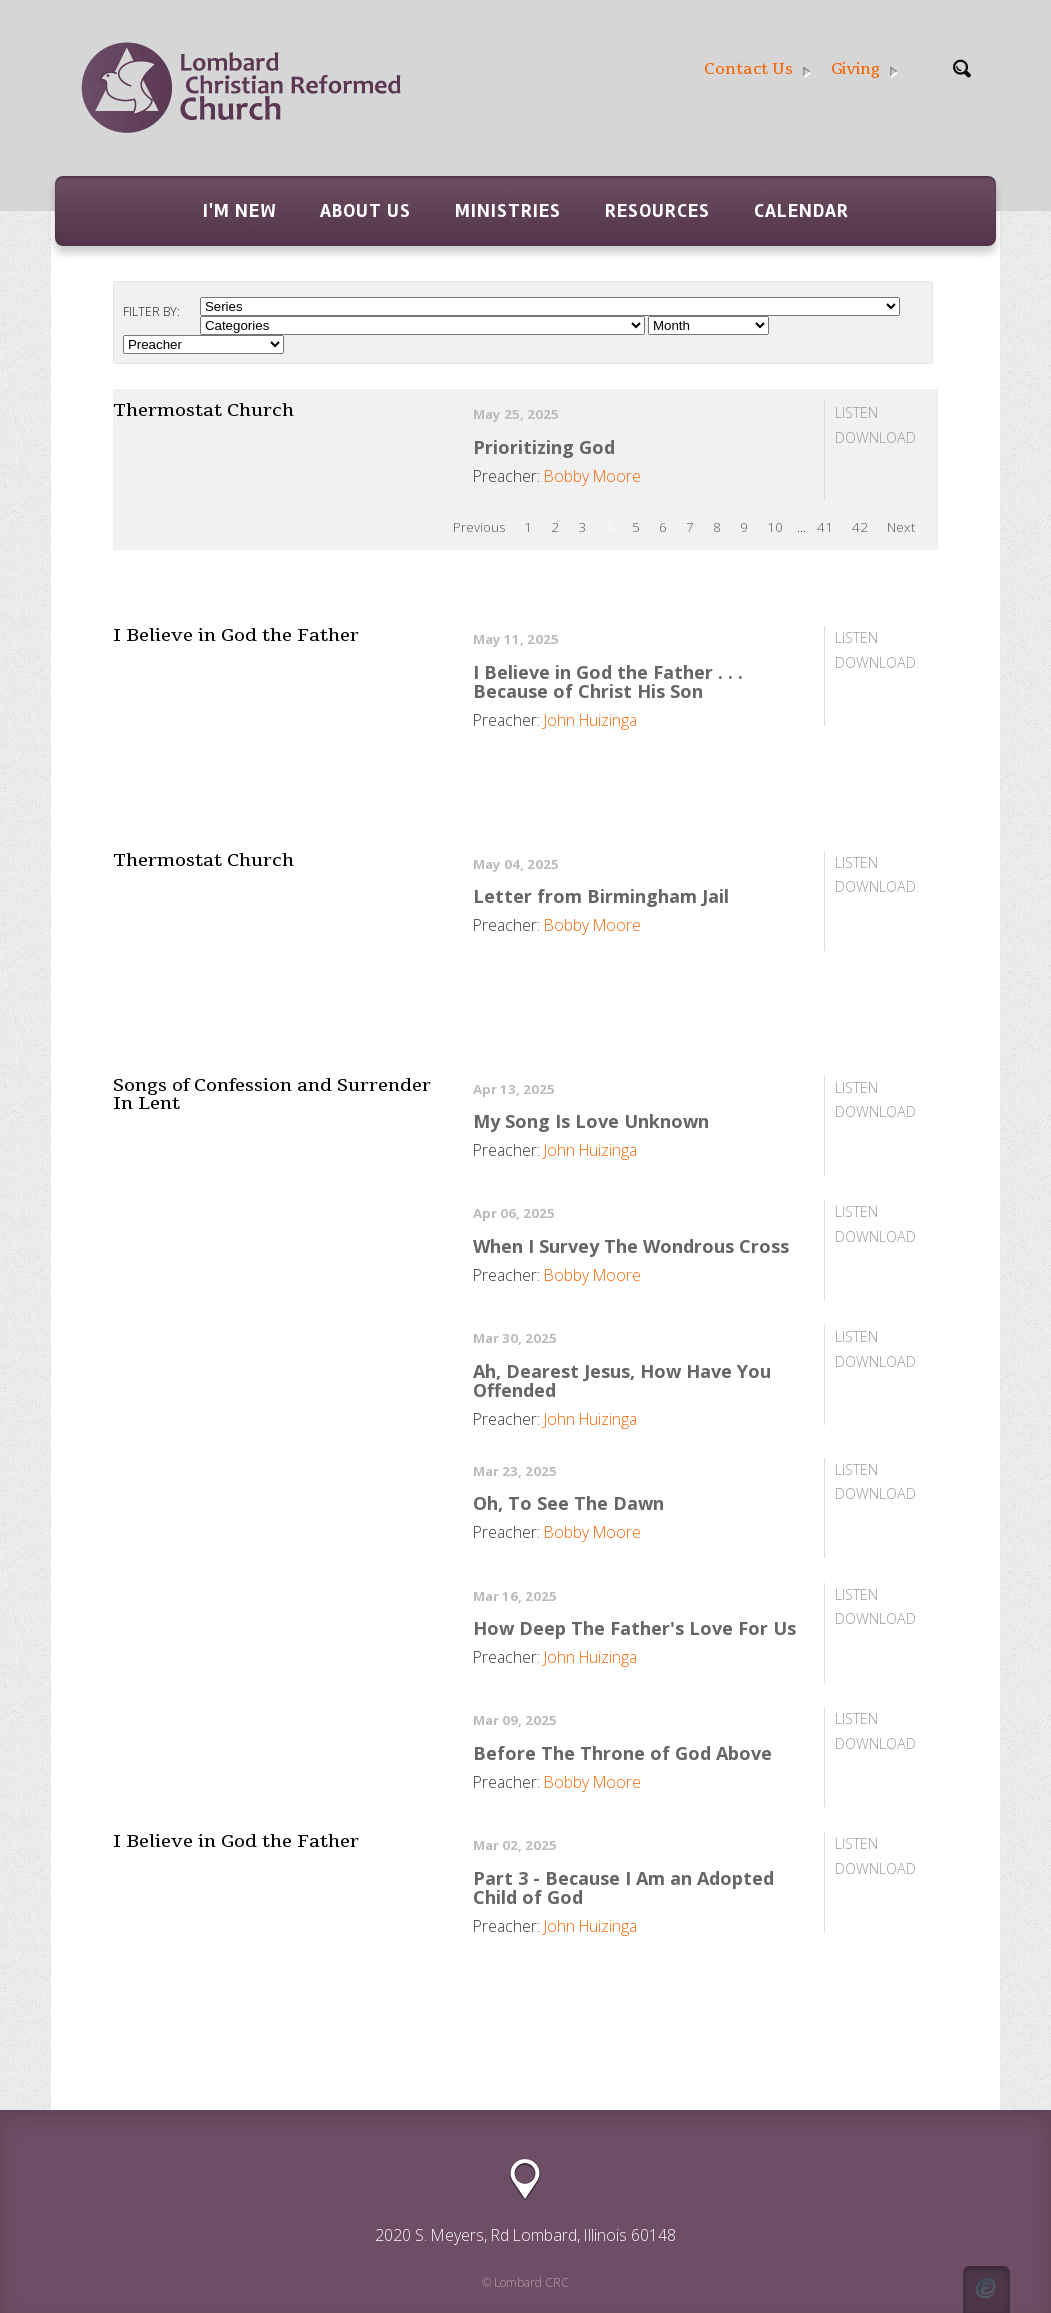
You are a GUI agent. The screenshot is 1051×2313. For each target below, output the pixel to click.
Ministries (508, 211)
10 (775, 527)
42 (860, 527)
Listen (856, 412)
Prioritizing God (544, 447)
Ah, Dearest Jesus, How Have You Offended (622, 1380)
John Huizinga (590, 720)
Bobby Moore (592, 476)
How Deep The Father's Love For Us (634, 1628)
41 (825, 527)
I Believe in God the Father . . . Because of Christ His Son (608, 681)
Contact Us (757, 69)
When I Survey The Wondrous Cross (631, 1246)
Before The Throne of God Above (622, 1753)
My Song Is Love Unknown (591, 1121)
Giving (864, 69)
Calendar (801, 211)
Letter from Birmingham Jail (601, 896)
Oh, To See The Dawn (568, 1503)
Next (901, 527)
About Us (365, 211)
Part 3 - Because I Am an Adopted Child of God (623, 1887)
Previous (479, 527)
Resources (657, 211)
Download (875, 437)
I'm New (239, 211)
